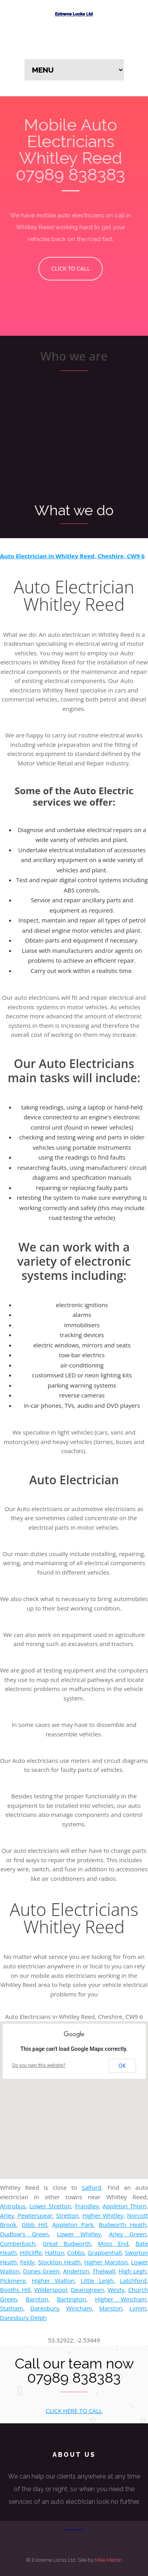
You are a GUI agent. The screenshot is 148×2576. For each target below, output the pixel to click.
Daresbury (44, 2308)
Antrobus (13, 2206)
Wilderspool (50, 2290)
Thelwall (103, 2271)
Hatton (54, 2252)
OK (122, 2066)
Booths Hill (15, 2290)
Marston (110, 2308)
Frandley (87, 2206)
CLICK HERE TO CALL (74, 2411)
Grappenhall (105, 2252)
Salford (91, 2187)
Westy (116, 2290)
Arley (7, 2215)
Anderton (76, 2271)
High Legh (132, 2271)
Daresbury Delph (23, 2318)
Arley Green (127, 2234)
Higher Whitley (102, 2215)
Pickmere (13, 2280)
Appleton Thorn (124, 2206)
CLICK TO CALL (66, 268)
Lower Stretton (50, 2206)
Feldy (27, 2262)
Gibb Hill (34, 2224)
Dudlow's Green (24, 2234)
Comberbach (18, 2243)
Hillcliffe (31, 2252)
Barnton (37, 2299)
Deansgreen (87, 2290)
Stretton (67, 2215)
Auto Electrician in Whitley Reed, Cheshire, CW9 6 (72, 556)
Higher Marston (105, 2262)
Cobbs (75, 2252)
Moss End (113, 2243)
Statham (11, 2308)
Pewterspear (35, 2215)
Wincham (79, 2308)
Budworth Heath (122, 2224)
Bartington (71, 2299)
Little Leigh (97, 2280)
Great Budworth (67, 2243)
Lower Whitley (79, 2234)
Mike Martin (108, 2560)
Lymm (137, 2308)
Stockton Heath (59, 2262)
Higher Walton (53, 2280)
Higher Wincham (120, 2299)
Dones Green (41, 2271)
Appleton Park (73, 2224)
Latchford (133, 2280)
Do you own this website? (39, 2065)
